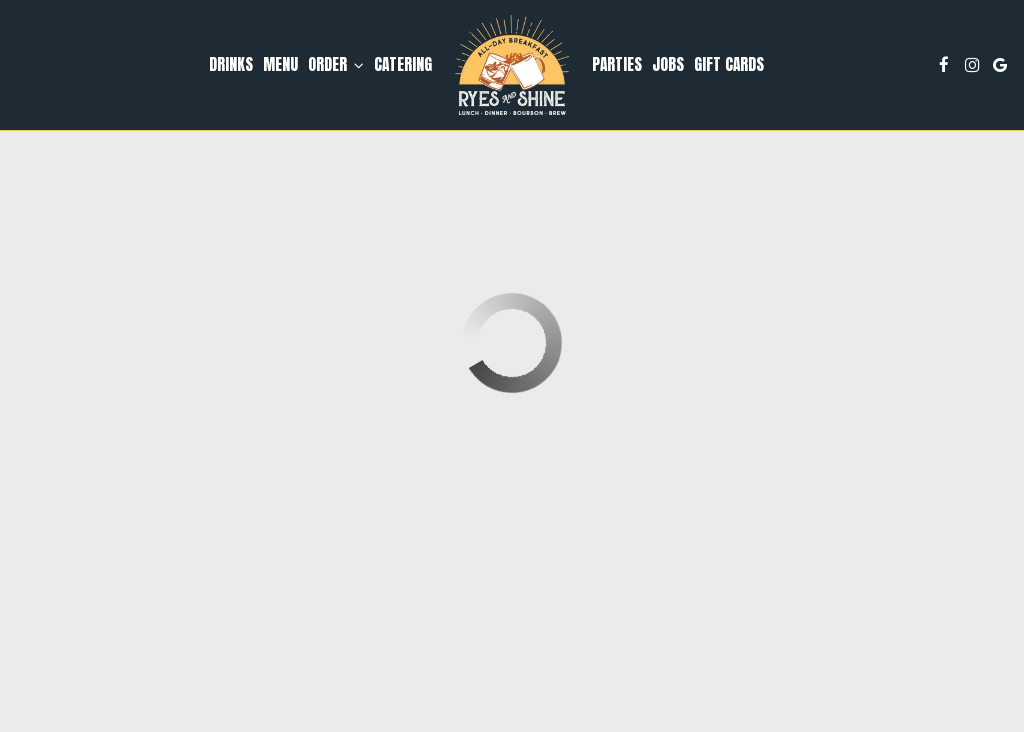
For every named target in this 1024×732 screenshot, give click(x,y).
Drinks (231, 65)
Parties (617, 65)
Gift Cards (729, 65)
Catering (403, 65)
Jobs (668, 65)
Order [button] (336, 65)
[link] (512, 65)
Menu (280, 65)
